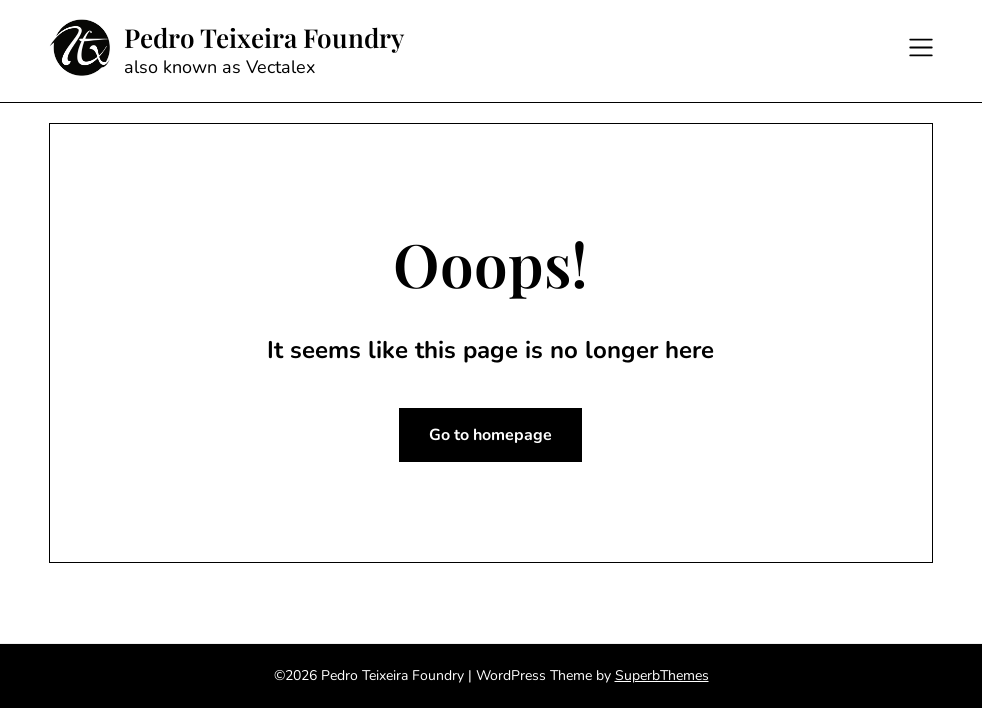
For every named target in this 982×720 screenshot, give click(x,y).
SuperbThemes (662, 675)
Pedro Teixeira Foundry (264, 38)
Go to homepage (490, 435)
